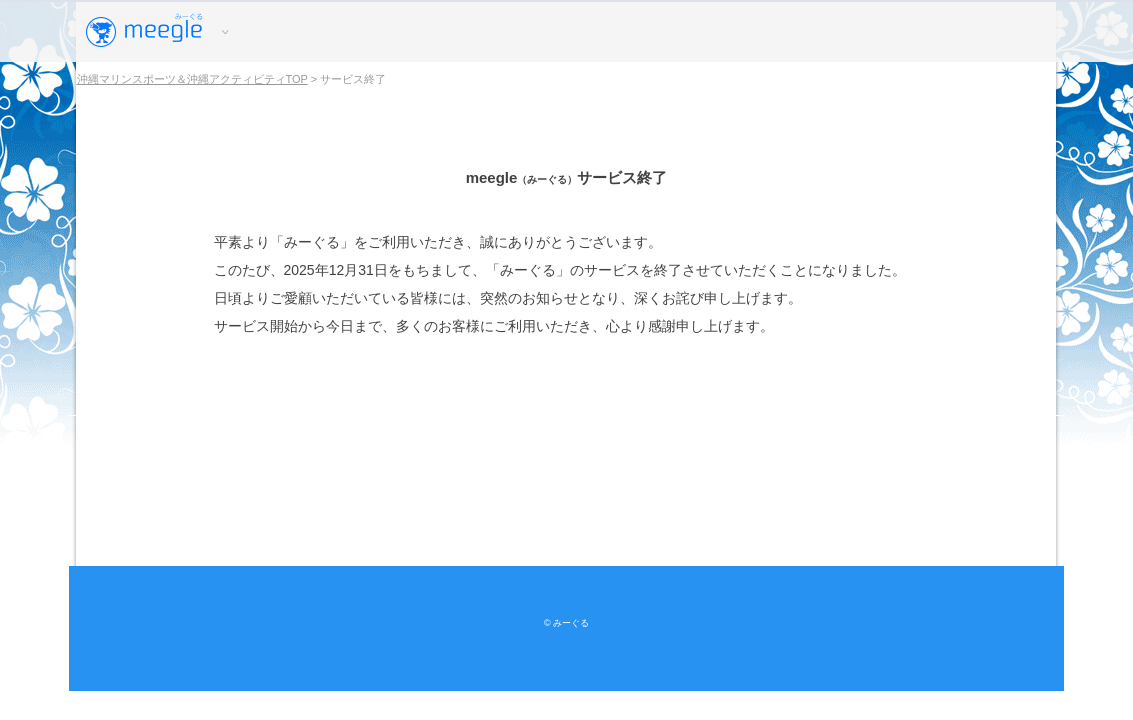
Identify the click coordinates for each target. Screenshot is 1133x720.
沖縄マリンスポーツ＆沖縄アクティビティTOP (192, 79)
